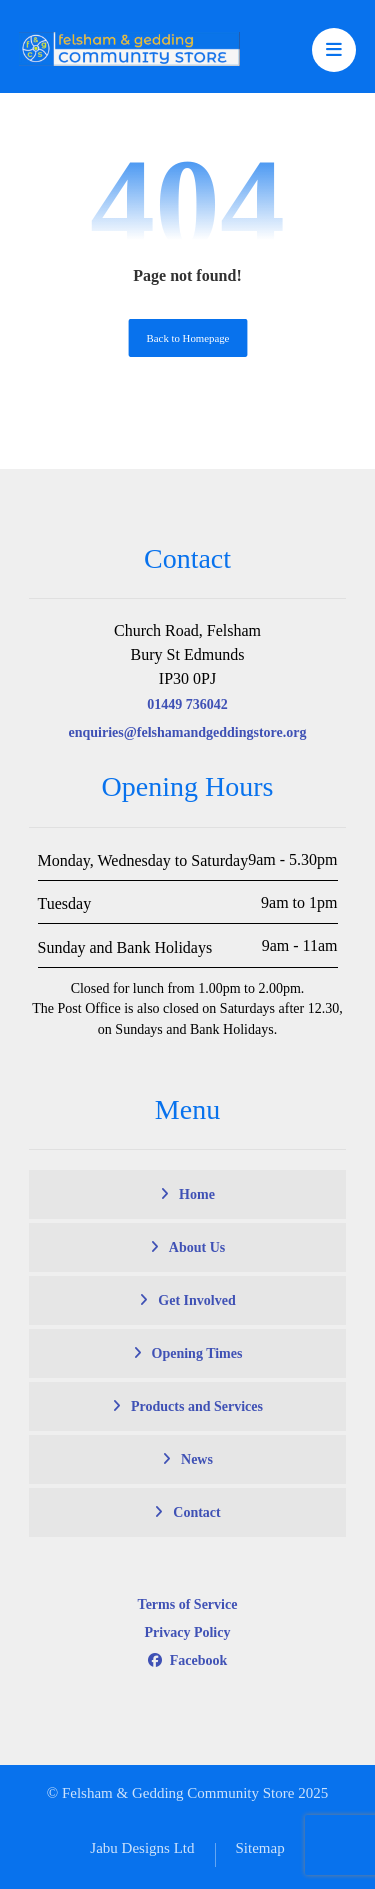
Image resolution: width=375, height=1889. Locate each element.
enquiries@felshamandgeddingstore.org (188, 732)
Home (197, 1194)
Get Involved (196, 1300)
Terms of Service (188, 1604)
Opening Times (197, 1353)
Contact (196, 1512)
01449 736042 (187, 704)
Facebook (188, 1660)
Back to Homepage (187, 338)
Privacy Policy (188, 1632)
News (197, 1459)
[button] (334, 50)
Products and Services (197, 1406)
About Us (197, 1247)
